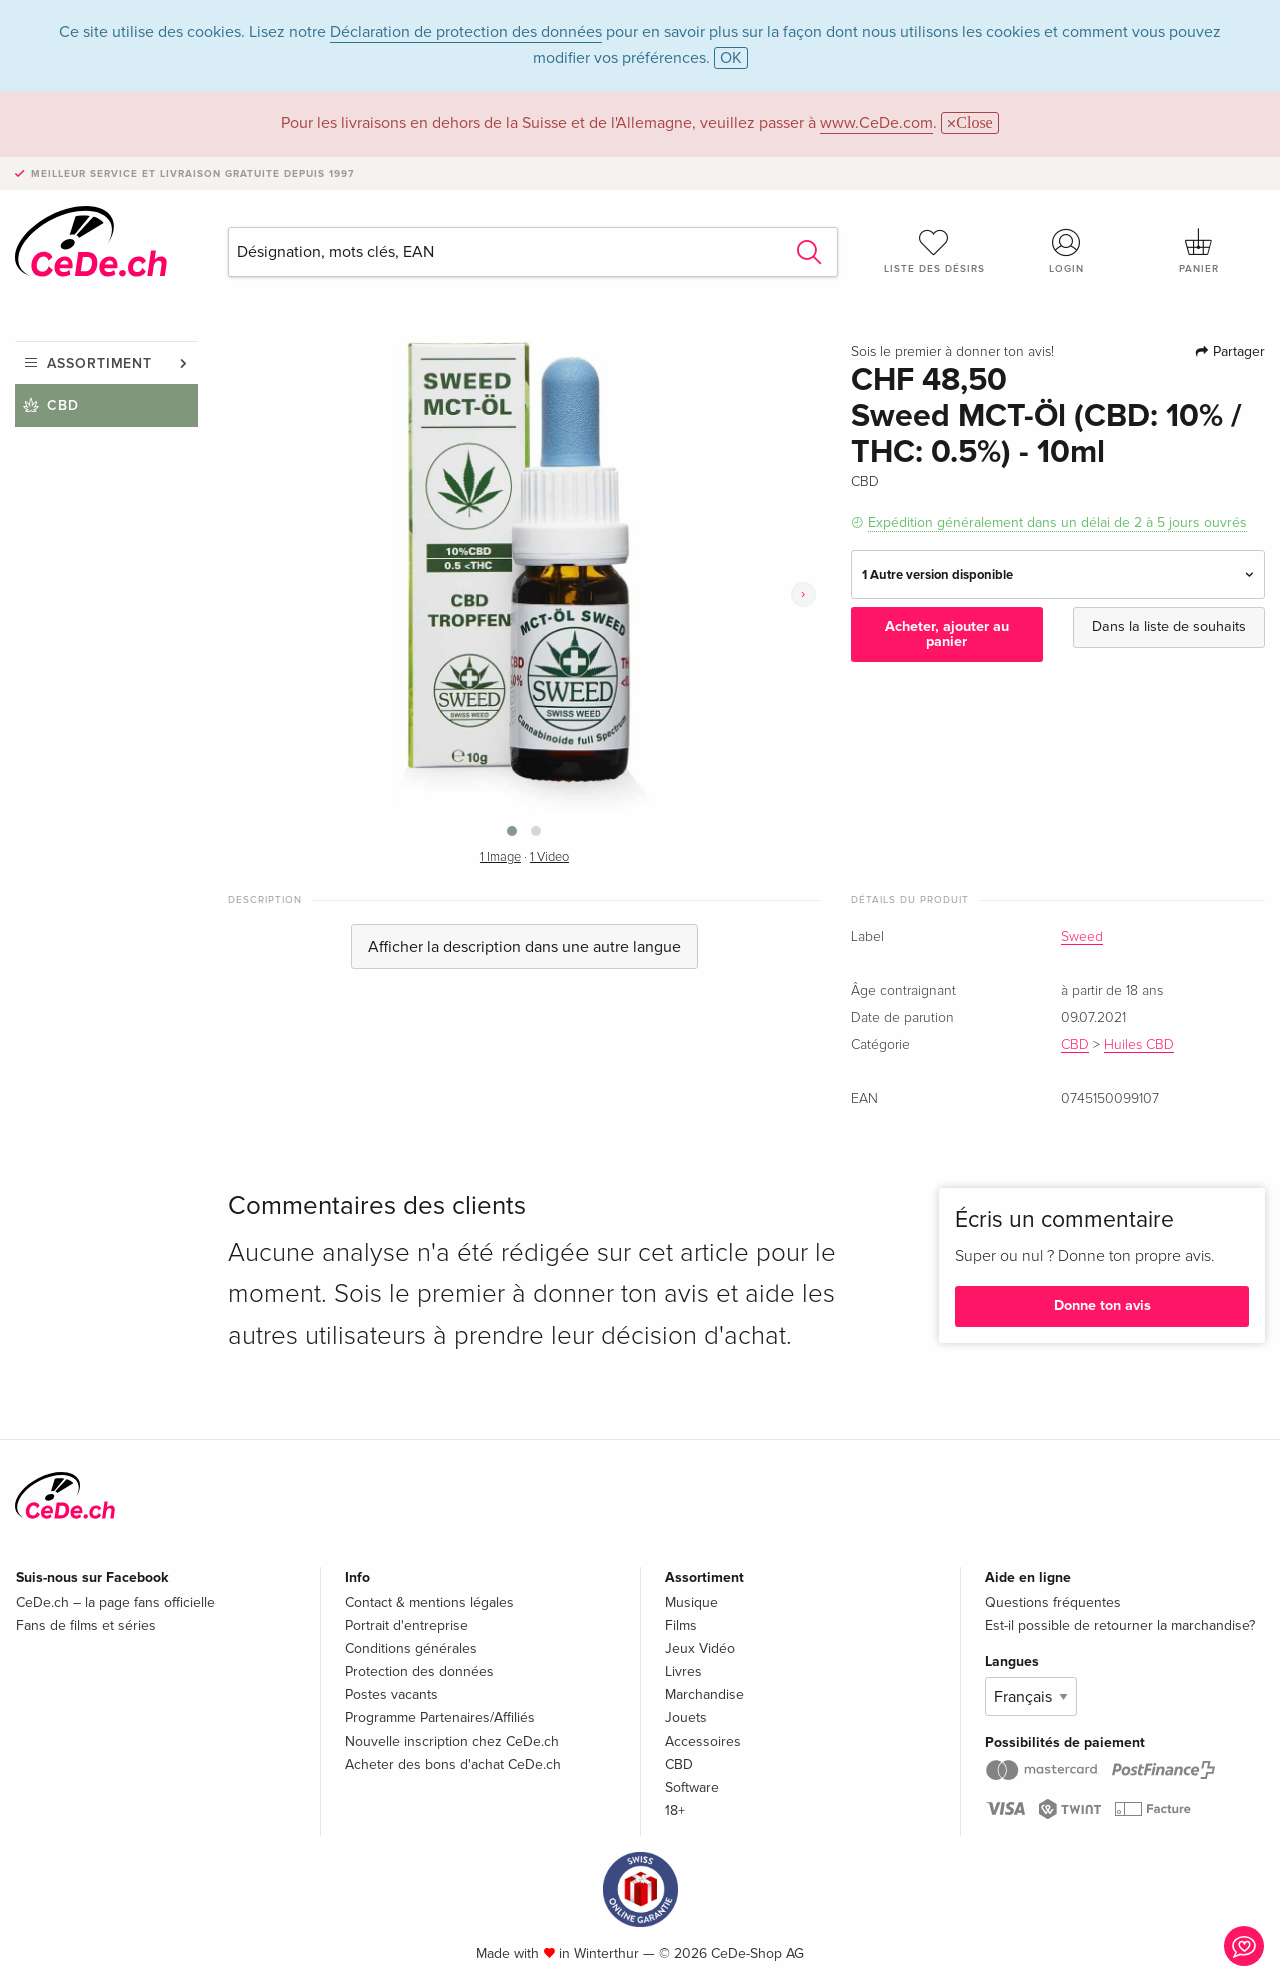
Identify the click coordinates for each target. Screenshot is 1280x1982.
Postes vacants (391, 1694)
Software (692, 1787)
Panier (1199, 251)
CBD (63, 405)
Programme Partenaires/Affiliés (440, 1717)
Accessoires (703, 1741)
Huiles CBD (1139, 1045)
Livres (683, 1671)
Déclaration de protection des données (466, 32)
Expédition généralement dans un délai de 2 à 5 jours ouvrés (1057, 522)
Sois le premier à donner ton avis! (952, 352)
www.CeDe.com (876, 123)
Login (1067, 251)
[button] (512, 831)
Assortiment (99, 363)
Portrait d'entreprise (406, 1625)
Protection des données (419, 1671)
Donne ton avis (1102, 1305)
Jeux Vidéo (700, 1648)
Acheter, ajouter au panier (947, 633)
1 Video (549, 857)
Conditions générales (411, 1648)
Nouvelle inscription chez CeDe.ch (452, 1741)
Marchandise (704, 1694)
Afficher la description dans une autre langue (524, 947)
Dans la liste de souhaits (1169, 626)
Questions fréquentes (1053, 1602)
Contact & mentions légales (429, 1602)
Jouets (686, 1717)
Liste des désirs (934, 251)
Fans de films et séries (86, 1625)
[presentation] (803, 594)
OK (731, 58)
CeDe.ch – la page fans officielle (115, 1602)
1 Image (500, 857)
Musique (691, 1602)
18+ (675, 1810)
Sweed (1082, 937)
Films (681, 1625)
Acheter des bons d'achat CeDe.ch (453, 1764)
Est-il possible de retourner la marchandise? (1120, 1625)
